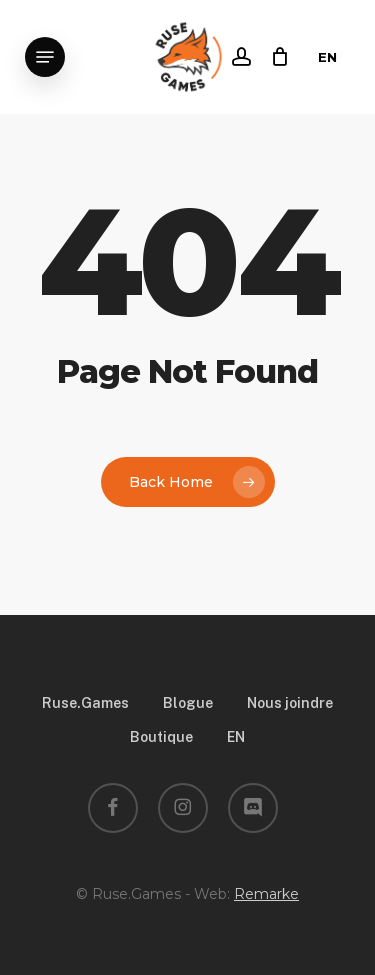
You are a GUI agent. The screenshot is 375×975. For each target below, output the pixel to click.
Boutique (161, 737)
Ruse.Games (85, 703)
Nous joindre (290, 703)
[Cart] (275, 57)
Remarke (266, 894)
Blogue (188, 703)
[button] (45, 57)
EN (327, 57)
